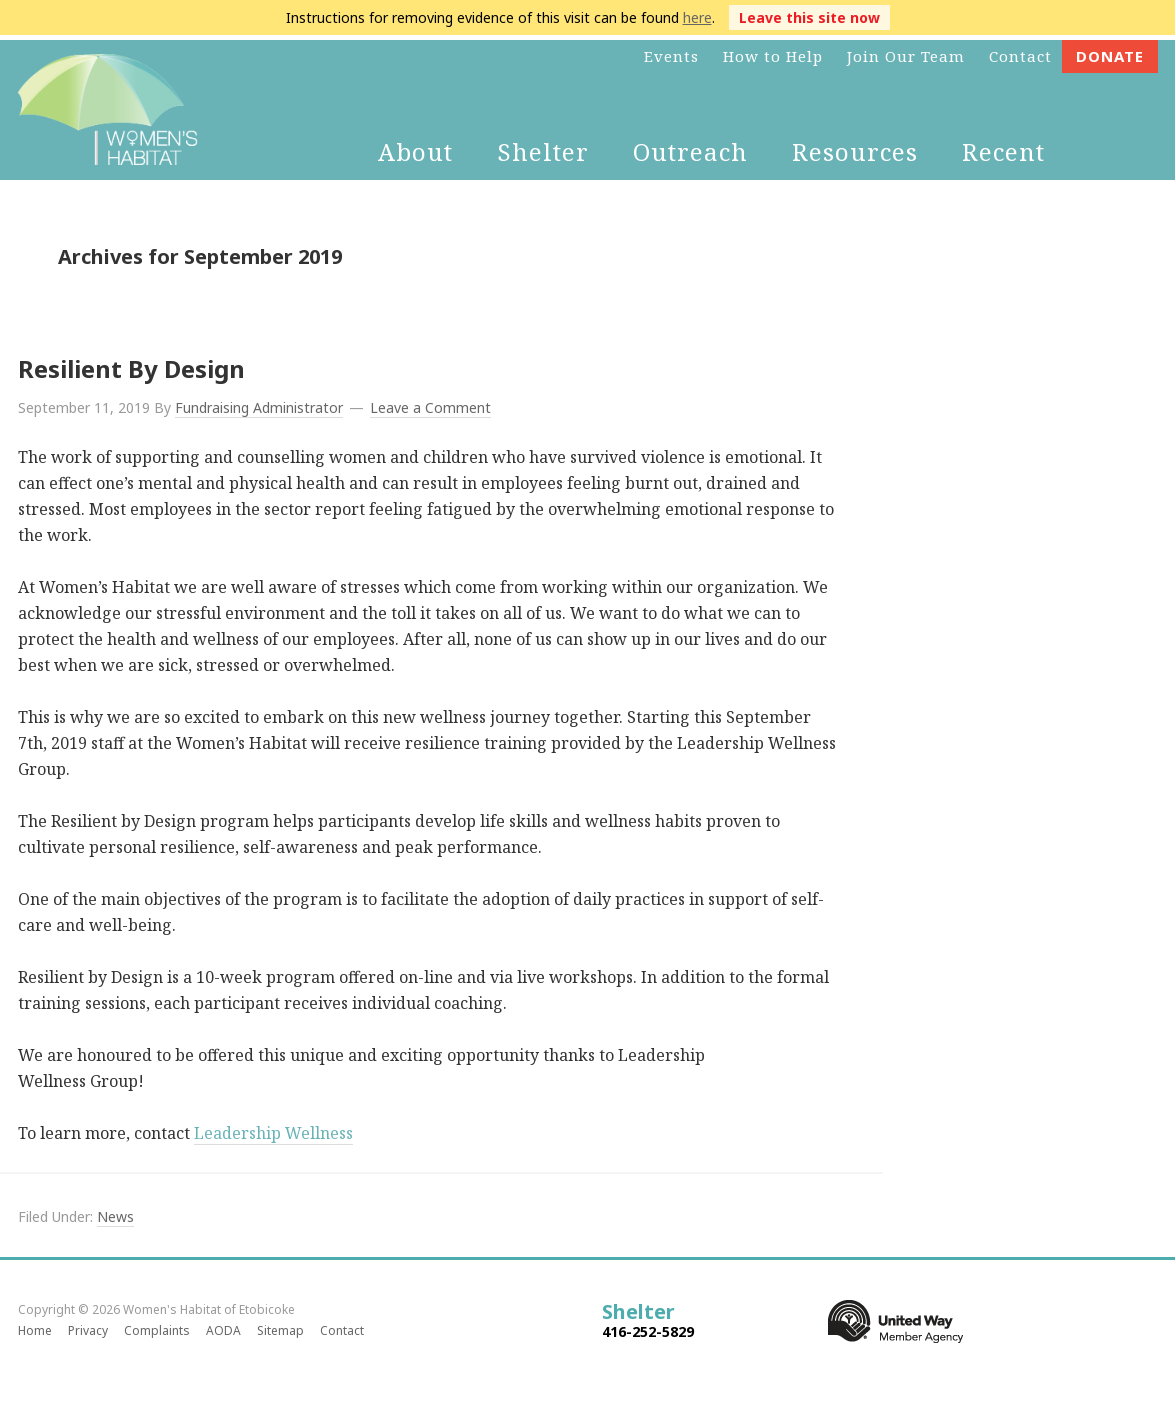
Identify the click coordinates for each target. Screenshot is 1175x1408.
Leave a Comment (430, 407)
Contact (342, 1330)
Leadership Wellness (273, 1133)
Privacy (88, 1330)
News (115, 1216)
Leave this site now (809, 17)
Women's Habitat (108, 110)
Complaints (157, 1330)
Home (35, 1330)
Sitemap (280, 1330)
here (697, 17)
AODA (223, 1330)
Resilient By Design (131, 368)
